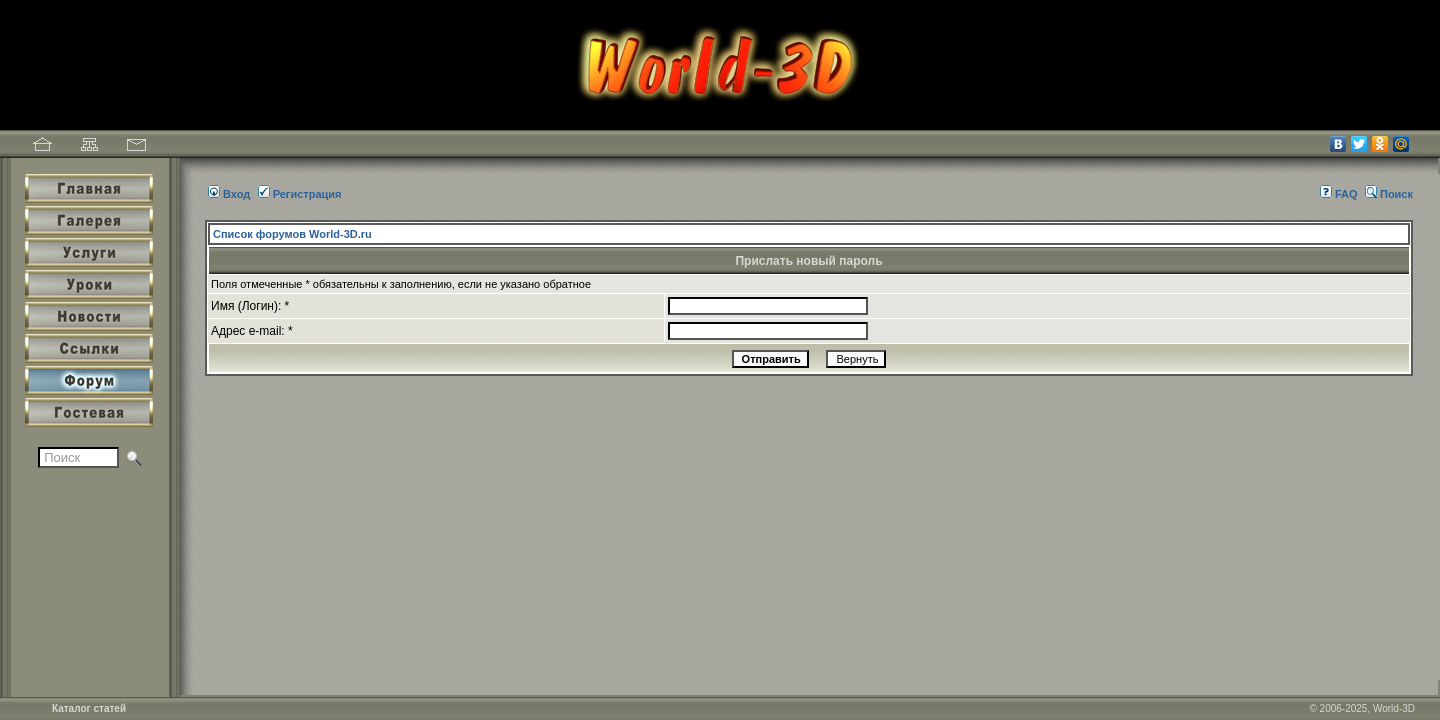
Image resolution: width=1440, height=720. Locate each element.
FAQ (1339, 194)
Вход (229, 194)
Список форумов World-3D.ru (292, 234)
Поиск (1389, 194)
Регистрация (300, 194)
